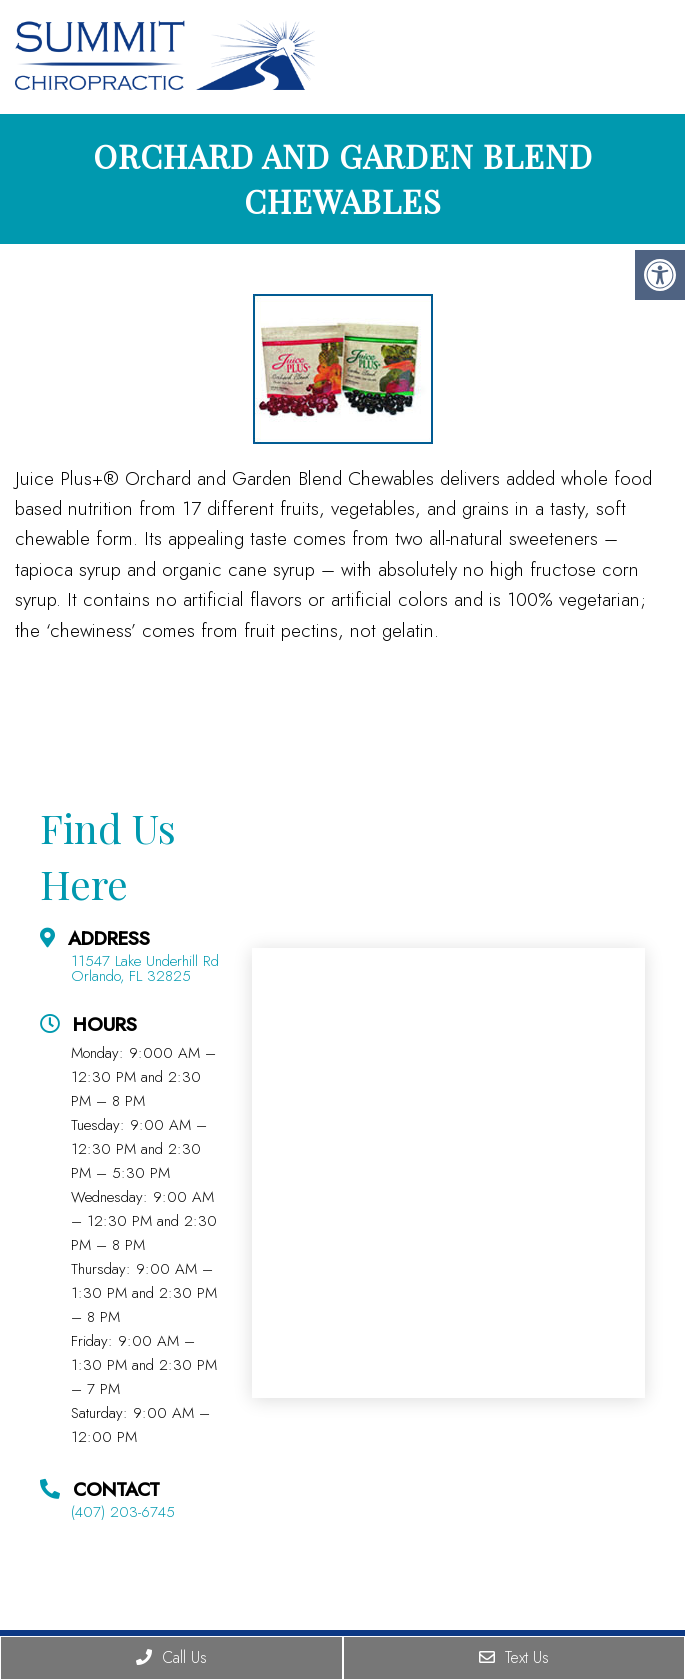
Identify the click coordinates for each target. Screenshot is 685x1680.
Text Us (514, 1657)
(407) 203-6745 (123, 1512)
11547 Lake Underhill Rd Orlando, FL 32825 (145, 969)
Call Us (171, 1657)
